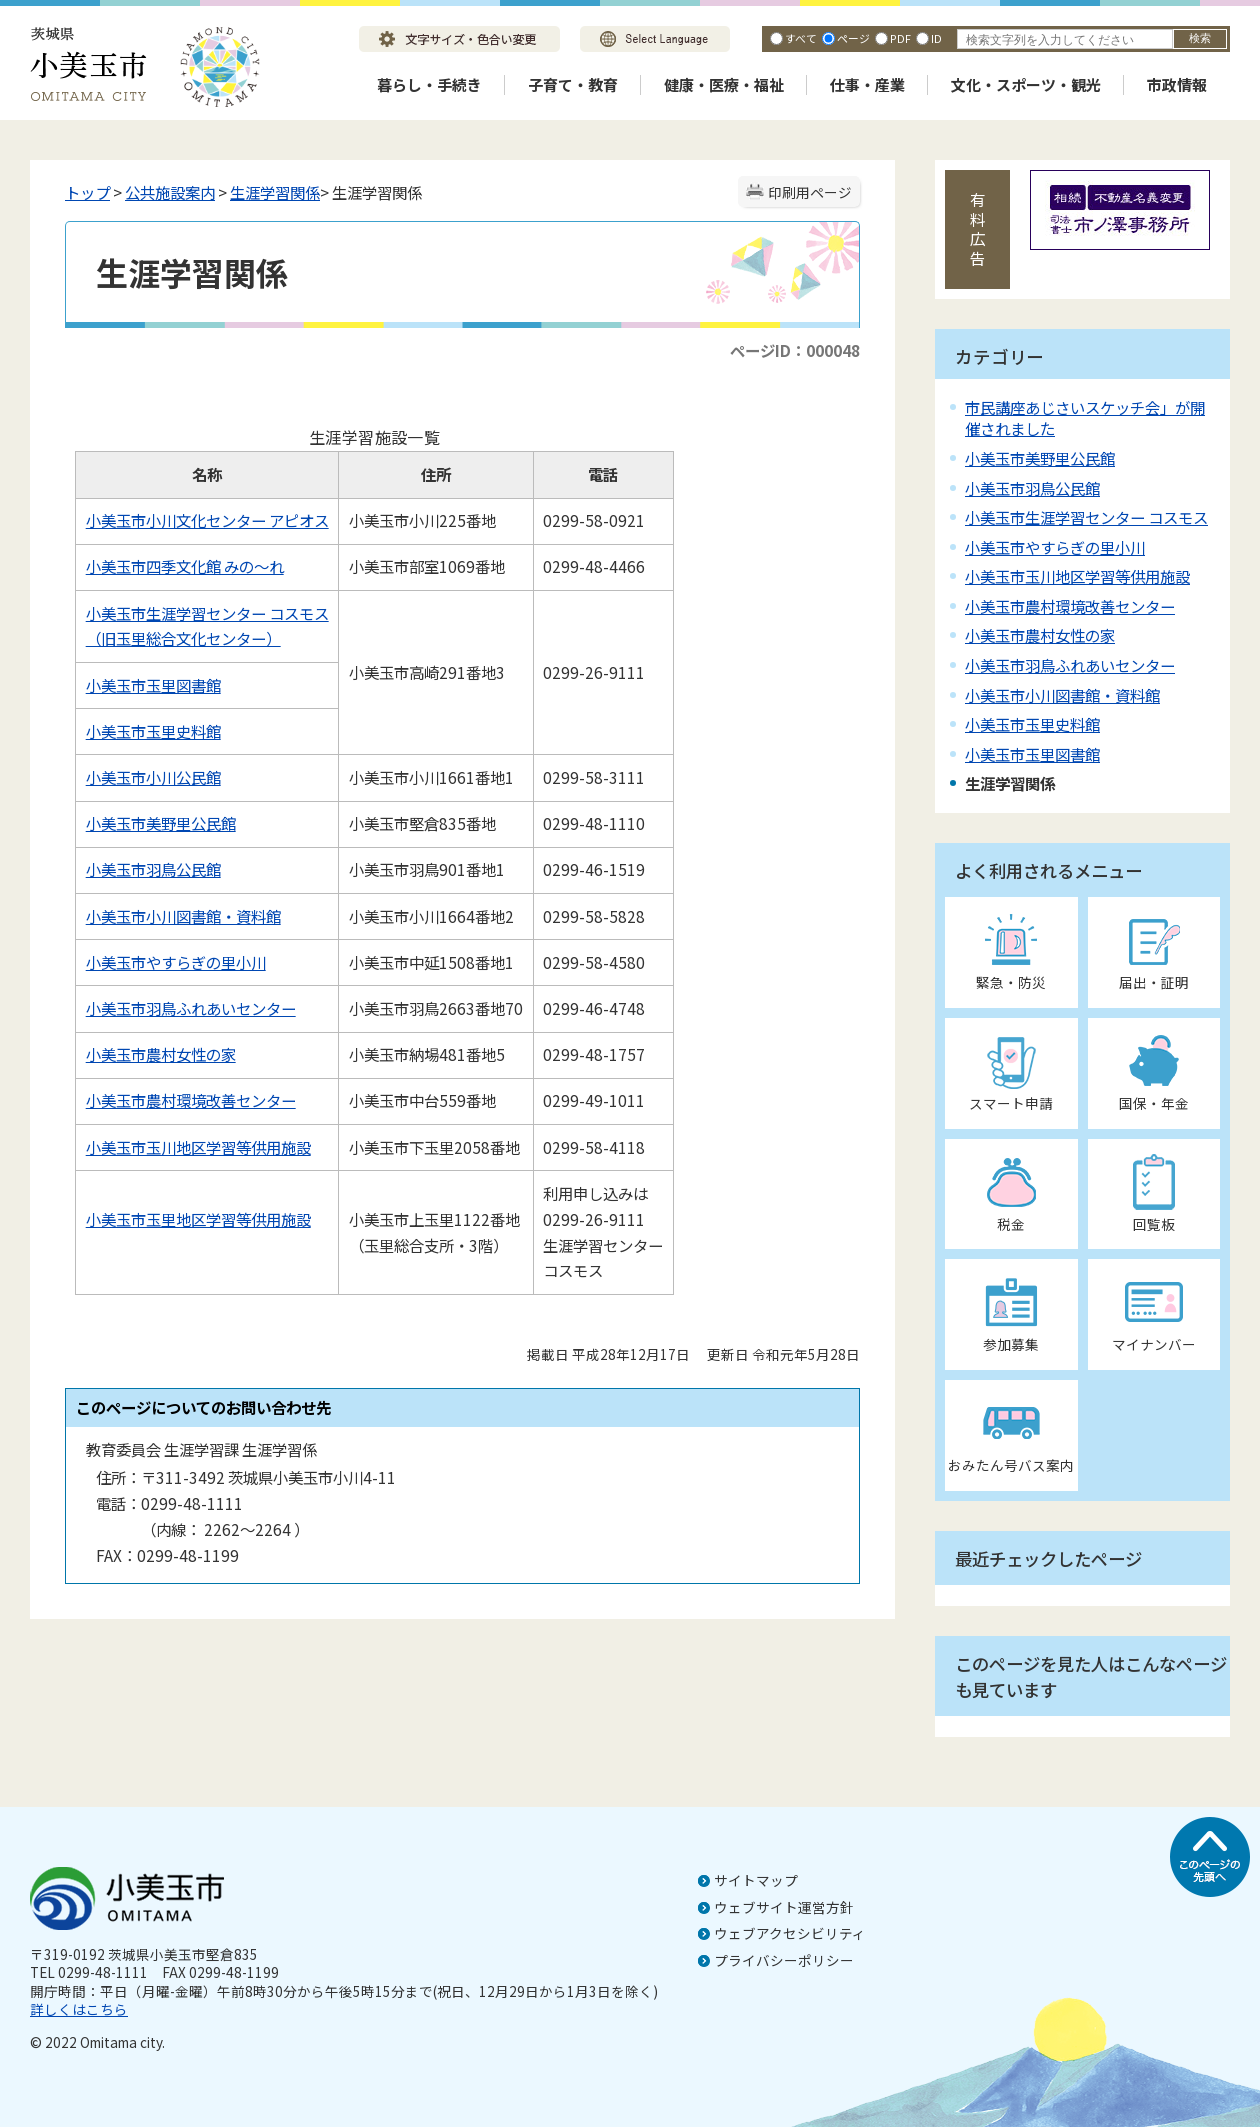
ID (936, 38)
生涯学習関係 (275, 192)
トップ (87, 192)
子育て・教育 (573, 84)
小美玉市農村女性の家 (161, 1054)
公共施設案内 (170, 192)
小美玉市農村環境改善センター (191, 1100)
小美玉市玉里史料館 (153, 731)
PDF (900, 38)
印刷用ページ (810, 192)
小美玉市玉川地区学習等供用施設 (198, 1147)
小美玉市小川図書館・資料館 (183, 916)
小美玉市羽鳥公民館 (153, 869)
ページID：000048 (795, 350)
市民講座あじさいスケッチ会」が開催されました (1085, 417)
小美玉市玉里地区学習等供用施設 (198, 1219)
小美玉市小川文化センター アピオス (207, 520)
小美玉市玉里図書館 (153, 685)
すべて (801, 38)
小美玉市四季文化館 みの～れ (185, 566)
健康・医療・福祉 (724, 84)
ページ (853, 38)
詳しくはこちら (79, 2009)
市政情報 (1177, 84)
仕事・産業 (867, 84)
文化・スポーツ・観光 (1026, 84)
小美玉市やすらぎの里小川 (176, 962)
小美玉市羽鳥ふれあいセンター (191, 1008)
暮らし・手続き (429, 84)
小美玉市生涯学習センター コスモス (1086, 517)
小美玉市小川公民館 (153, 777)
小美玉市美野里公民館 (161, 823)
